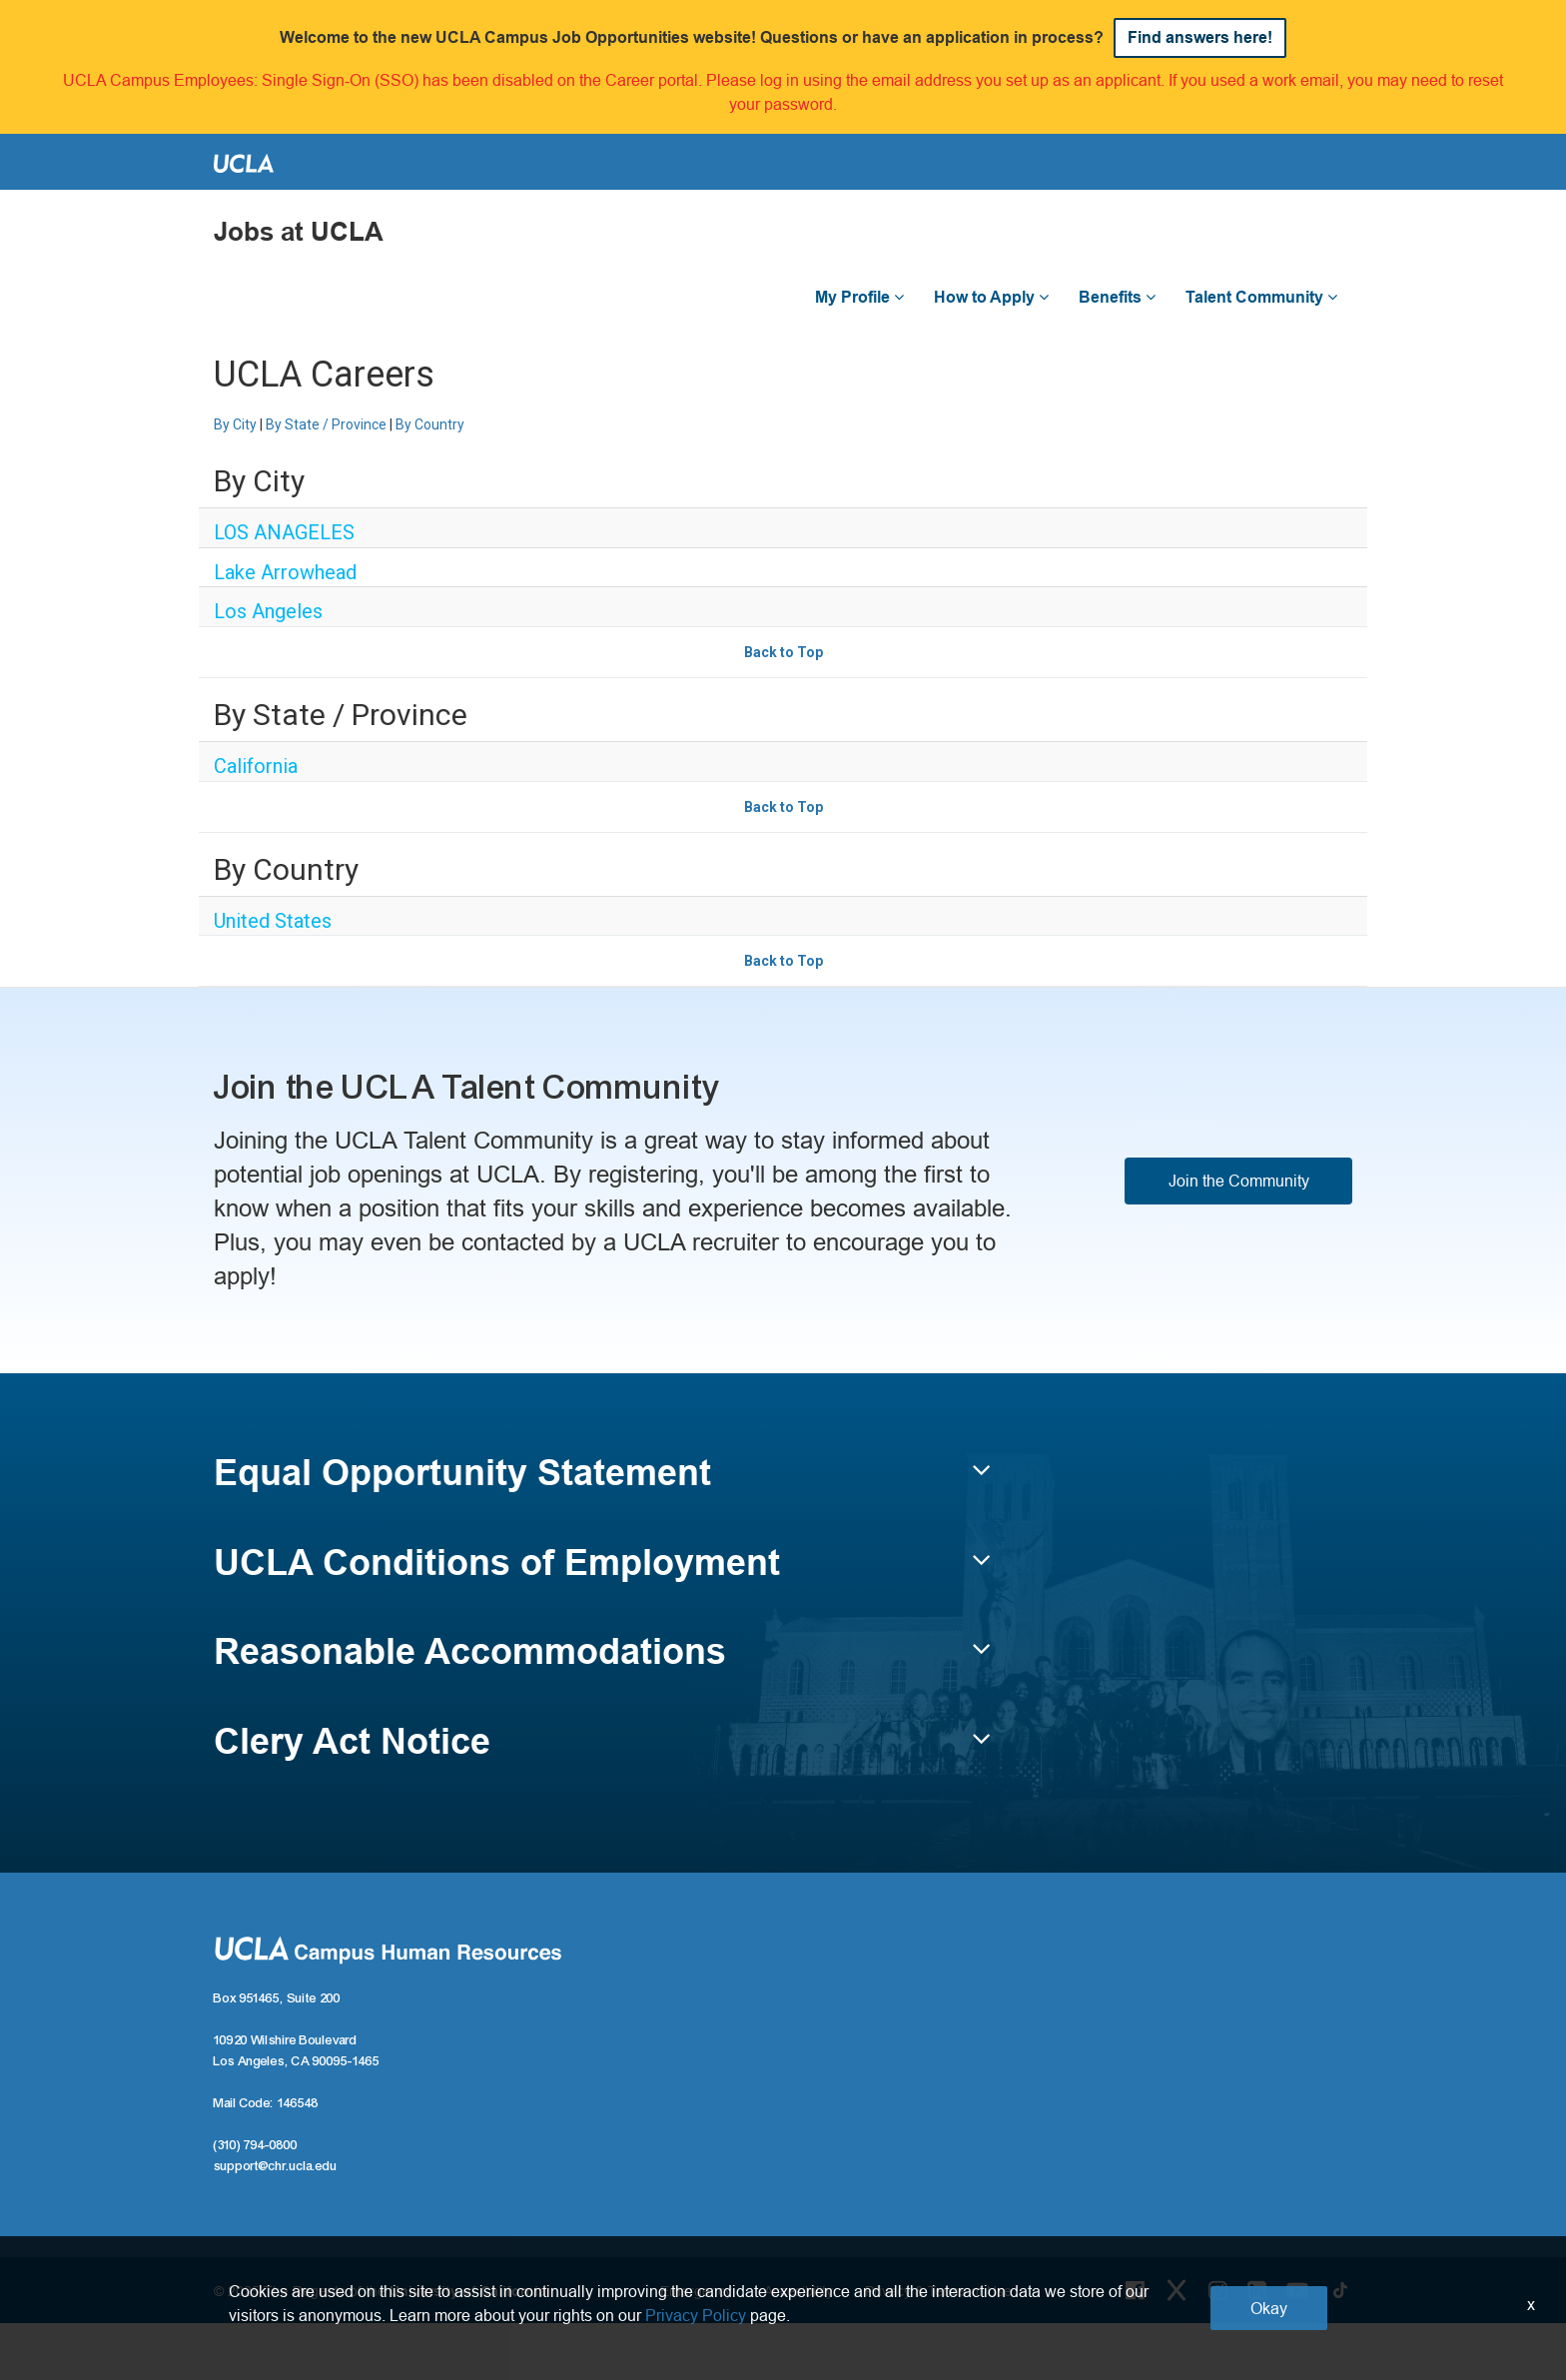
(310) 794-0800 (256, 2145)
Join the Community (1239, 1180)
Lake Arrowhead (285, 572)
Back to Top (783, 652)
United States (273, 921)
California (256, 766)
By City (235, 424)
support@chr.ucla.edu (276, 2166)
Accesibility (798, 2291)
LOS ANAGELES (284, 532)
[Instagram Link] (1217, 2290)
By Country (429, 424)
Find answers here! (1200, 37)
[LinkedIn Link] (1256, 2290)
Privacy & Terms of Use (938, 2291)
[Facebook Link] (1135, 2290)
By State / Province (326, 424)
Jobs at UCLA (299, 232)
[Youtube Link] (1297, 2290)
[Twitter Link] (1176, 2290)
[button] (602, 1482)
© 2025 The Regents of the (380, 2291)
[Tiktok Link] (1340, 2290)
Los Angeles (268, 611)
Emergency (696, 2291)
